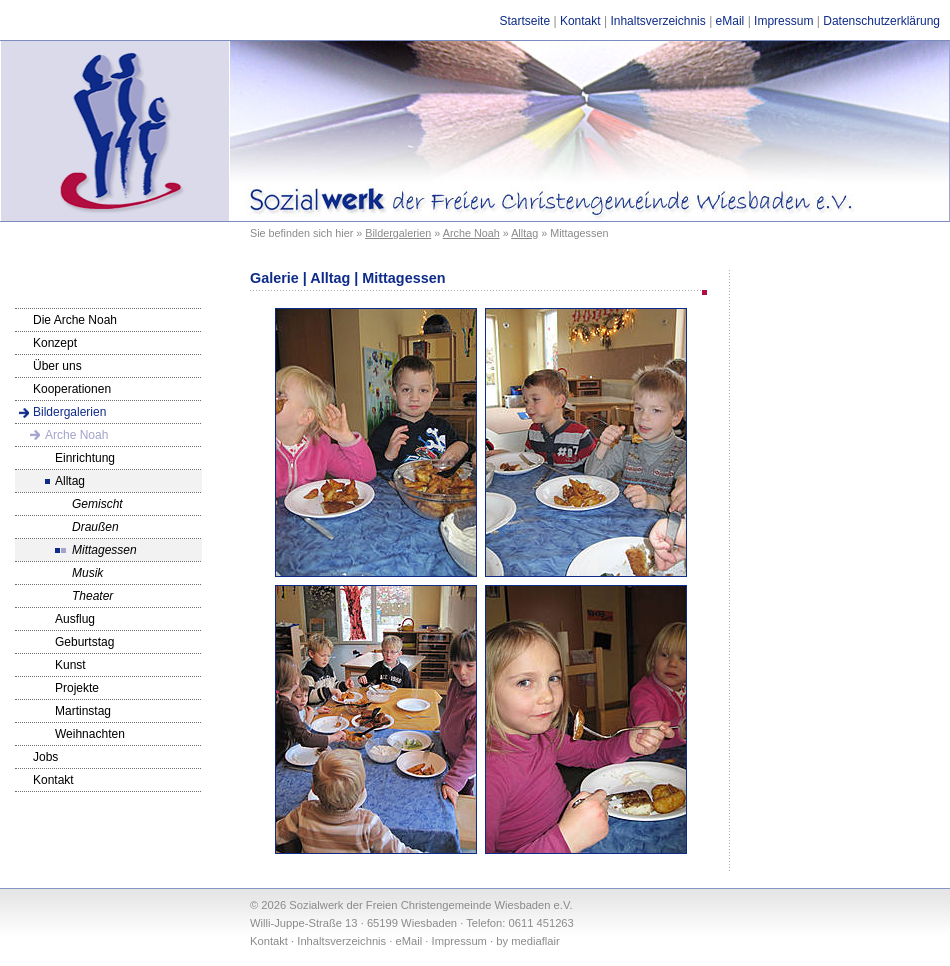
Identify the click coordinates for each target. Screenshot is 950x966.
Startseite (524, 21)
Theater (92, 596)
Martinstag (83, 711)
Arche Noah (471, 233)
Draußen (95, 527)
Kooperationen (72, 389)
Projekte (77, 688)
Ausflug (75, 619)
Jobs (45, 757)
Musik (87, 573)
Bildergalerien (398, 233)
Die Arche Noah (75, 320)
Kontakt (580, 21)
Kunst (70, 665)
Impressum (783, 21)
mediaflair (535, 941)
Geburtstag (84, 642)
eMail (730, 21)
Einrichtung (85, 458)
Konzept (55, 343)
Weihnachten (90, 734)
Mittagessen (104, 550)
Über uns (57, 366)
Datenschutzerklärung (881, 21)
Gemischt (97, 504)
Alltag (524, 233)
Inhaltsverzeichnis (657, 21)
